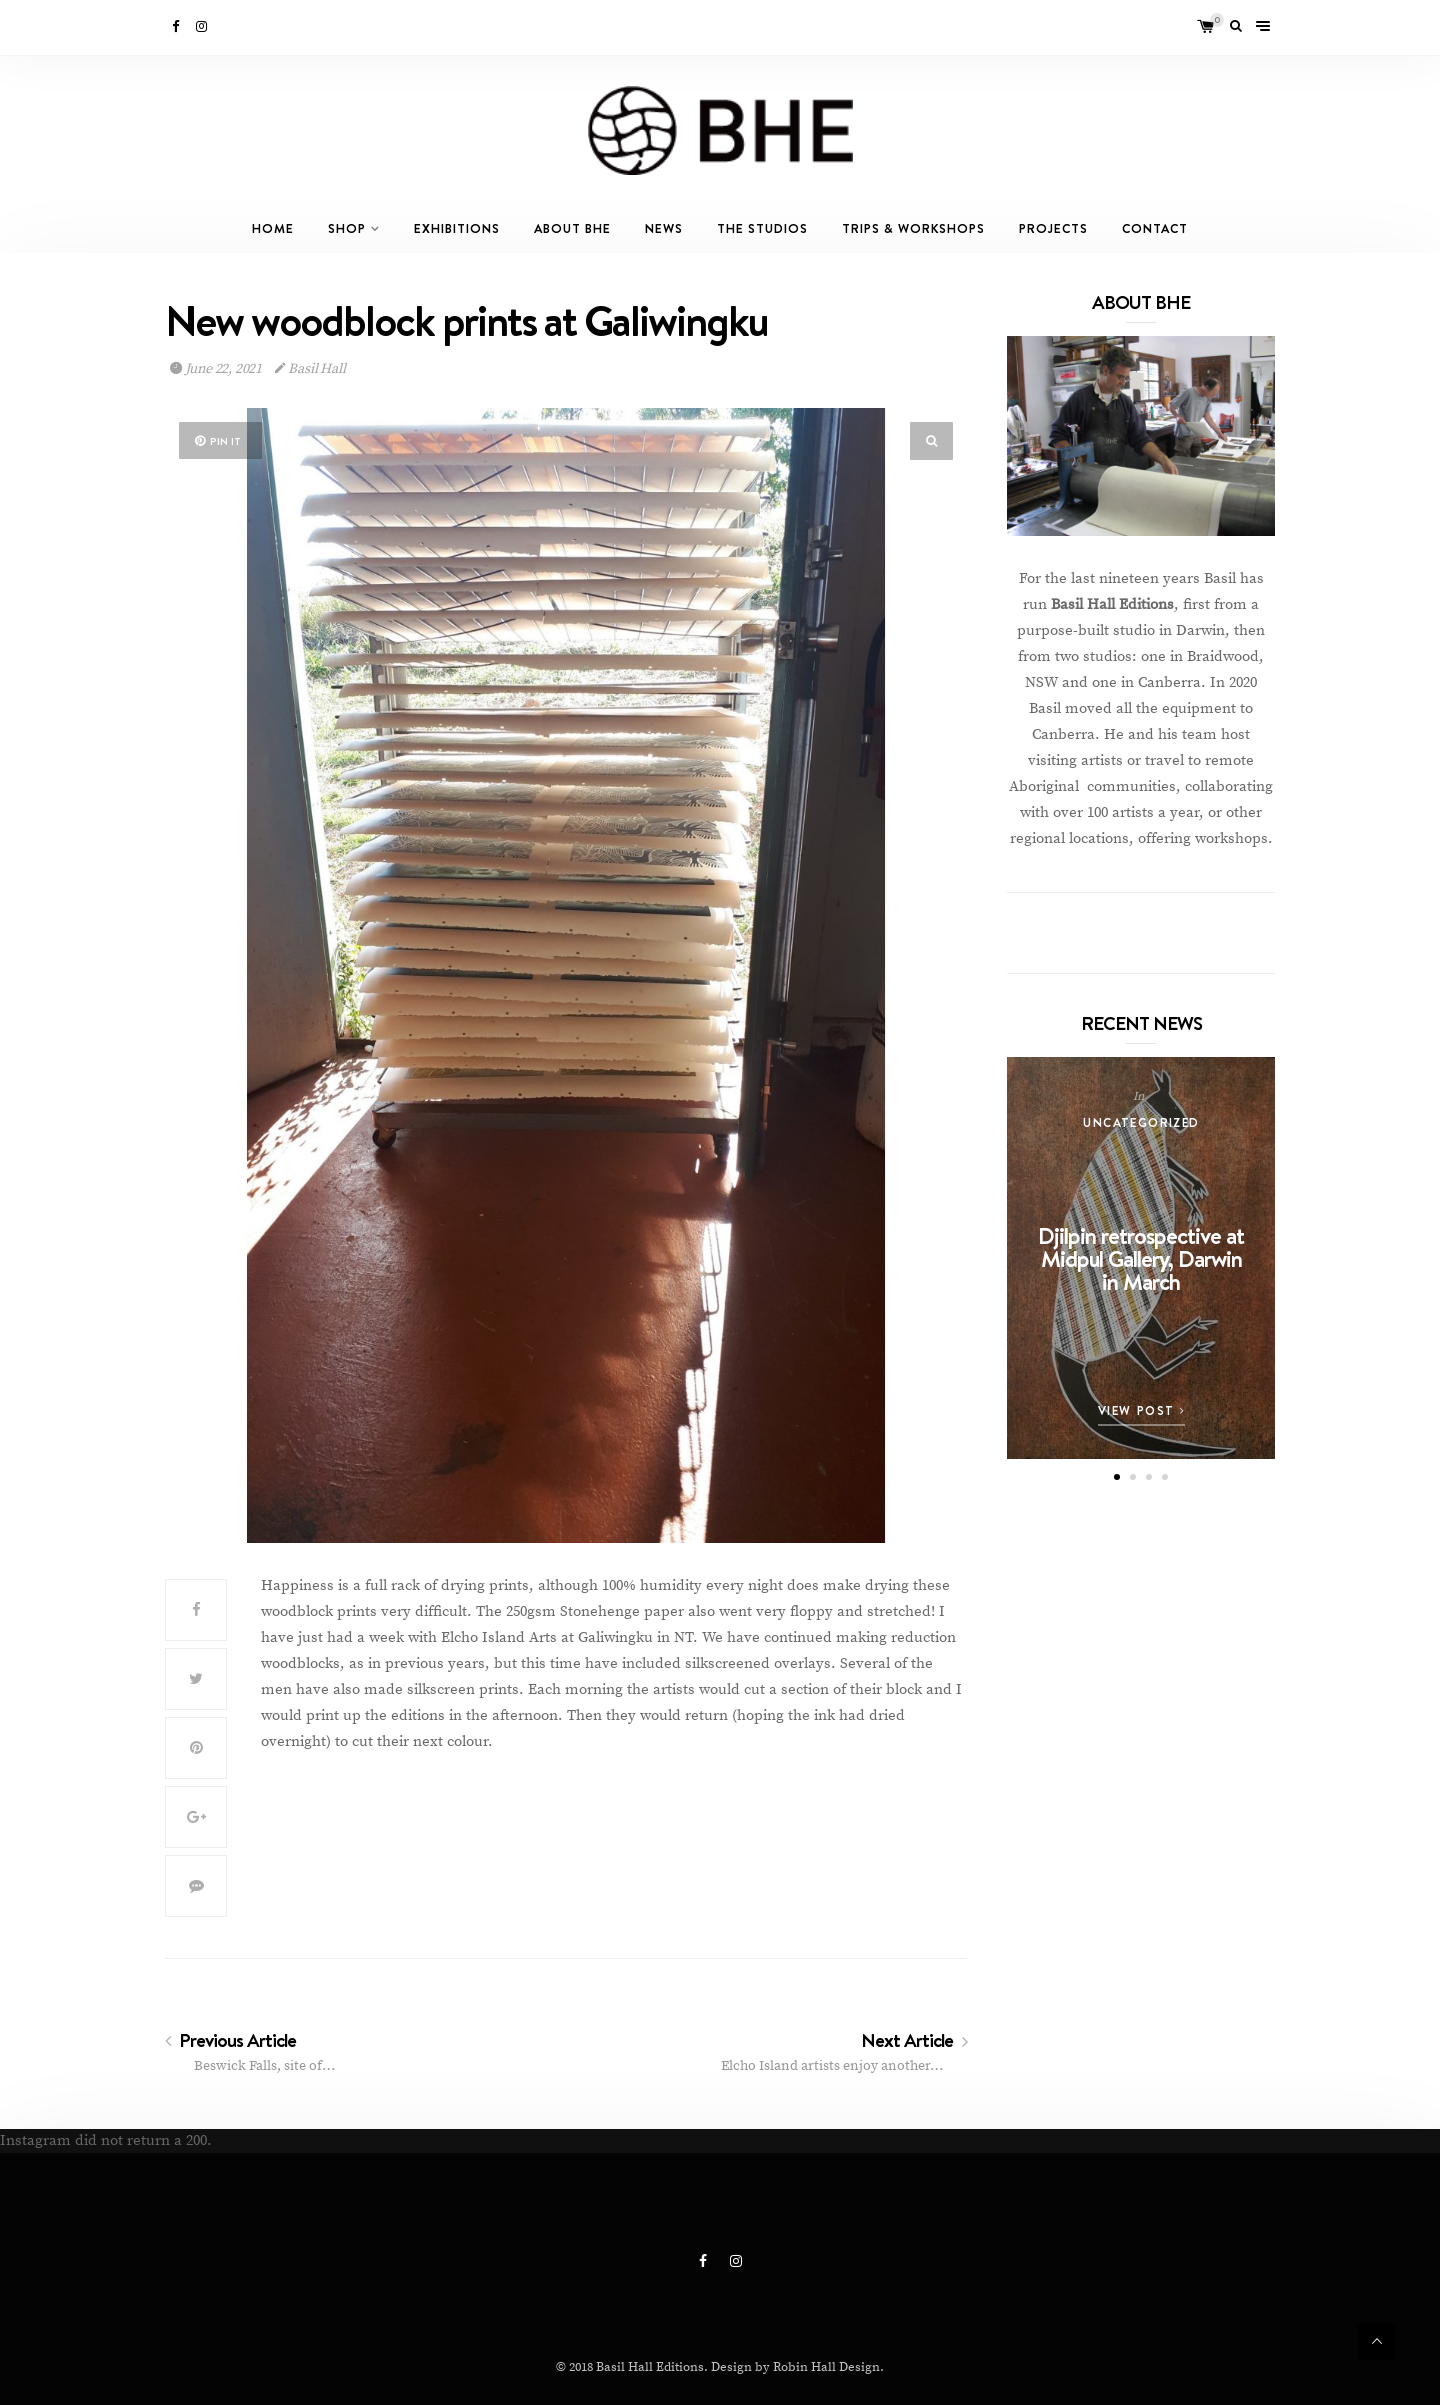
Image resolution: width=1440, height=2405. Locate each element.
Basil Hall (310, 369)
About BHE (572, 228)
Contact (1155, 228)
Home (273, 228)
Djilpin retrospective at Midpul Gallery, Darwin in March (1141, 1258)
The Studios (762, 228)
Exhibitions (457, 228)
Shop (347, 228)
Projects (1053, 228)
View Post (1142, 1410)
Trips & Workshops (913, 228)
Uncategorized (1141, 1122)
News (664, 228)
